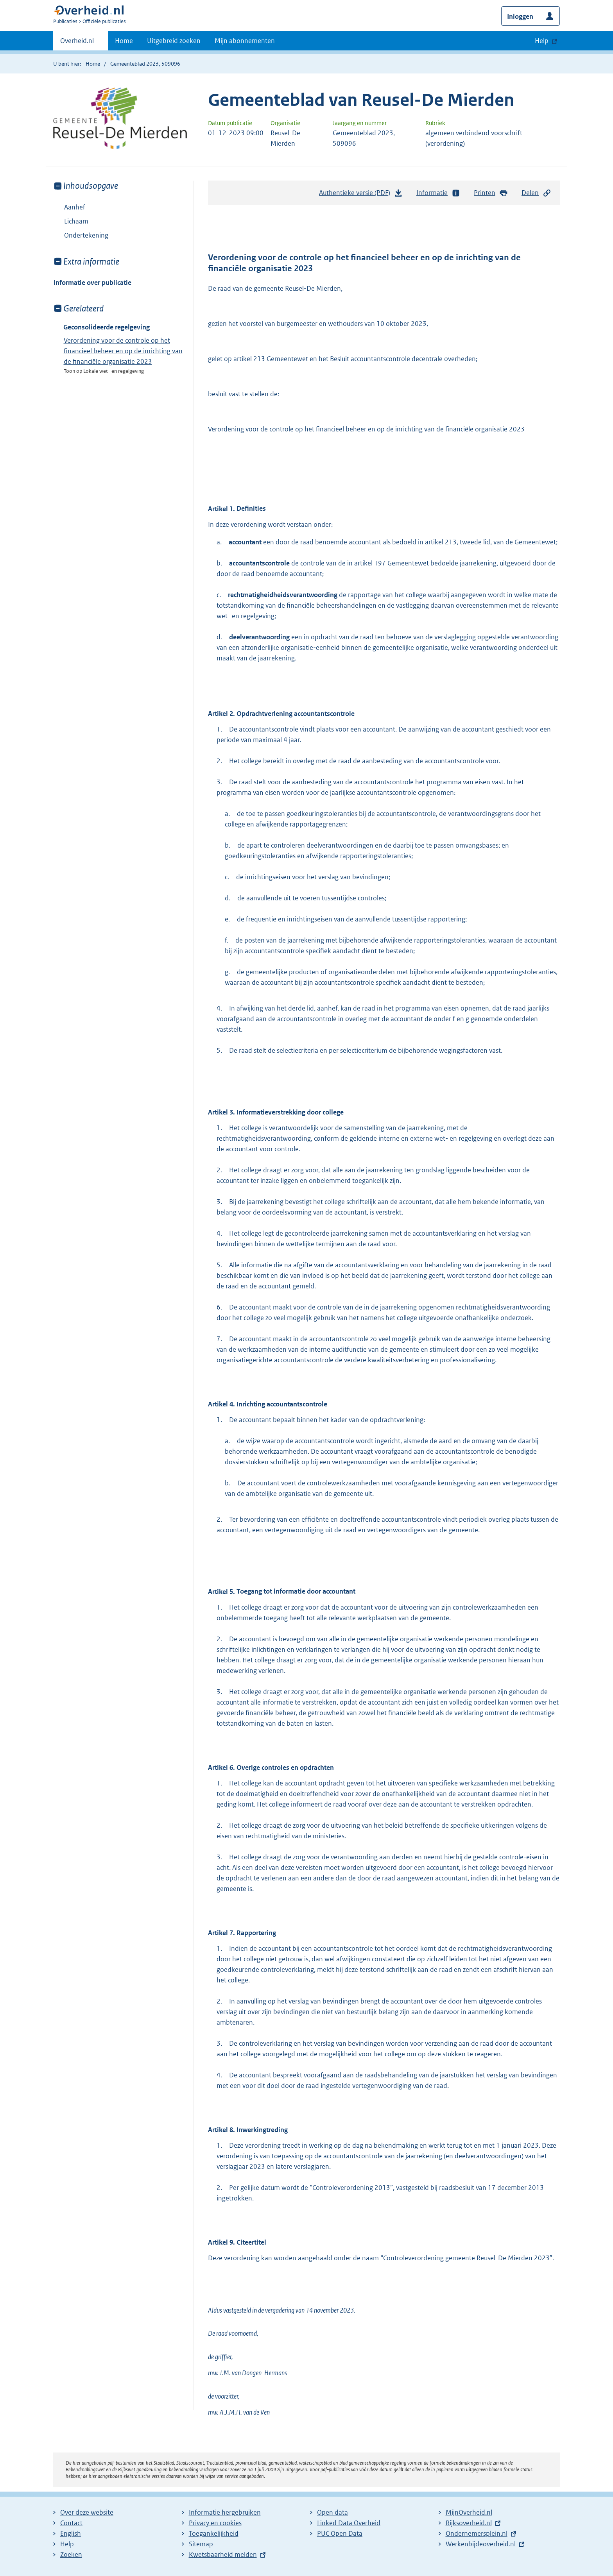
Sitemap (201, 2544)
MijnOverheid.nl (469, 2512)
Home (124, 40)
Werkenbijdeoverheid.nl (481, 2544)
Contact (71, 2523)
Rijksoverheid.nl (469, 2523)
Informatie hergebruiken (225, 2512)
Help (67, 2544)
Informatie (438, 192)
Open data (332, 2512)
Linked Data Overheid (348, 2523)
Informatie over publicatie (92, 282)
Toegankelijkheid (213, 2533)
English (70, 2533)
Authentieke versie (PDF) (361, 195)
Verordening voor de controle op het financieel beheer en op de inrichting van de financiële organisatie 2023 (123, 351)
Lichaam (76, 221)
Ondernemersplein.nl (476, 2533)
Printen (491, 192)
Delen (536, 192)
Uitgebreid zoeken (174, 40)
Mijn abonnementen (245, 40)
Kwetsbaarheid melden (223, 2554)
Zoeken (71, 2554)
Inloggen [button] (520, 16)
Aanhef (74, 207)
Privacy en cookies (215, 2523)
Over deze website (86, 2512)
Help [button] (541, 40)
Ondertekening (86, 235)
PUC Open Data (339, 2533)
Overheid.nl (77, 43)
